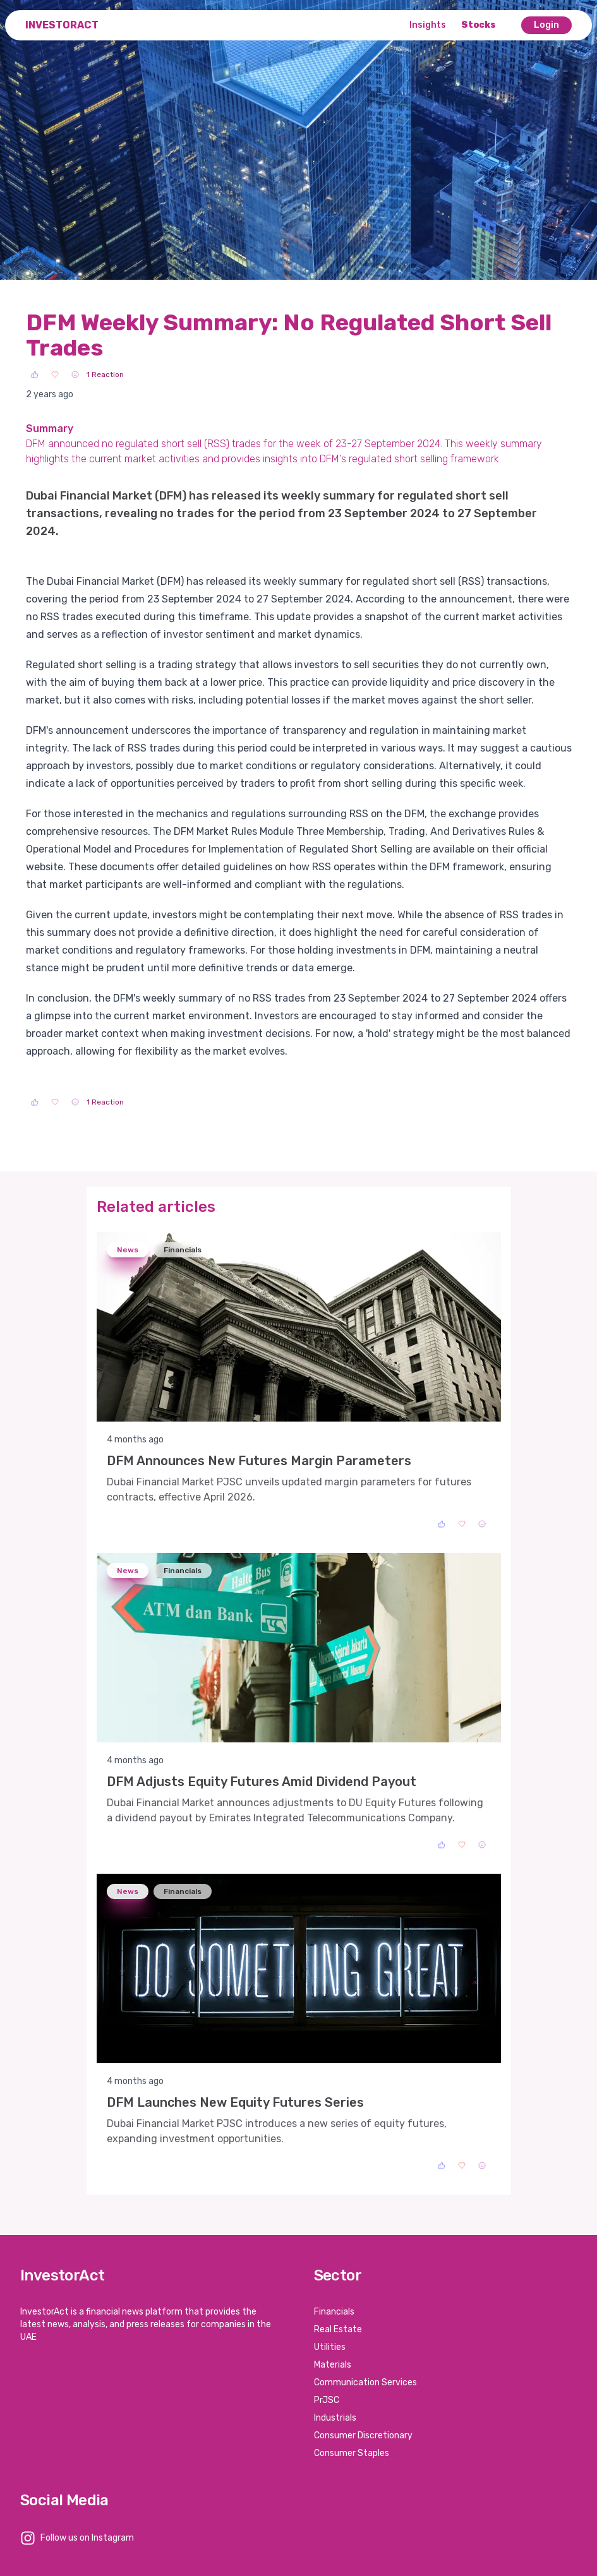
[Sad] (75, 374)
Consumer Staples (351, 2453)
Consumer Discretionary (363, 2435)
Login (546, 25)
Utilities (330, 2347)
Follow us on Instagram (87, 2537)
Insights (427, 25)
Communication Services (365, 2382)
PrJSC (326, 2400)
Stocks (478, 25)
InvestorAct (62, 25)
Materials (332, 2364)
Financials (334, 2311)
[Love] (55, 374)
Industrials (335, 2417)
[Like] (35, 374)
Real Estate (338, 2329)
